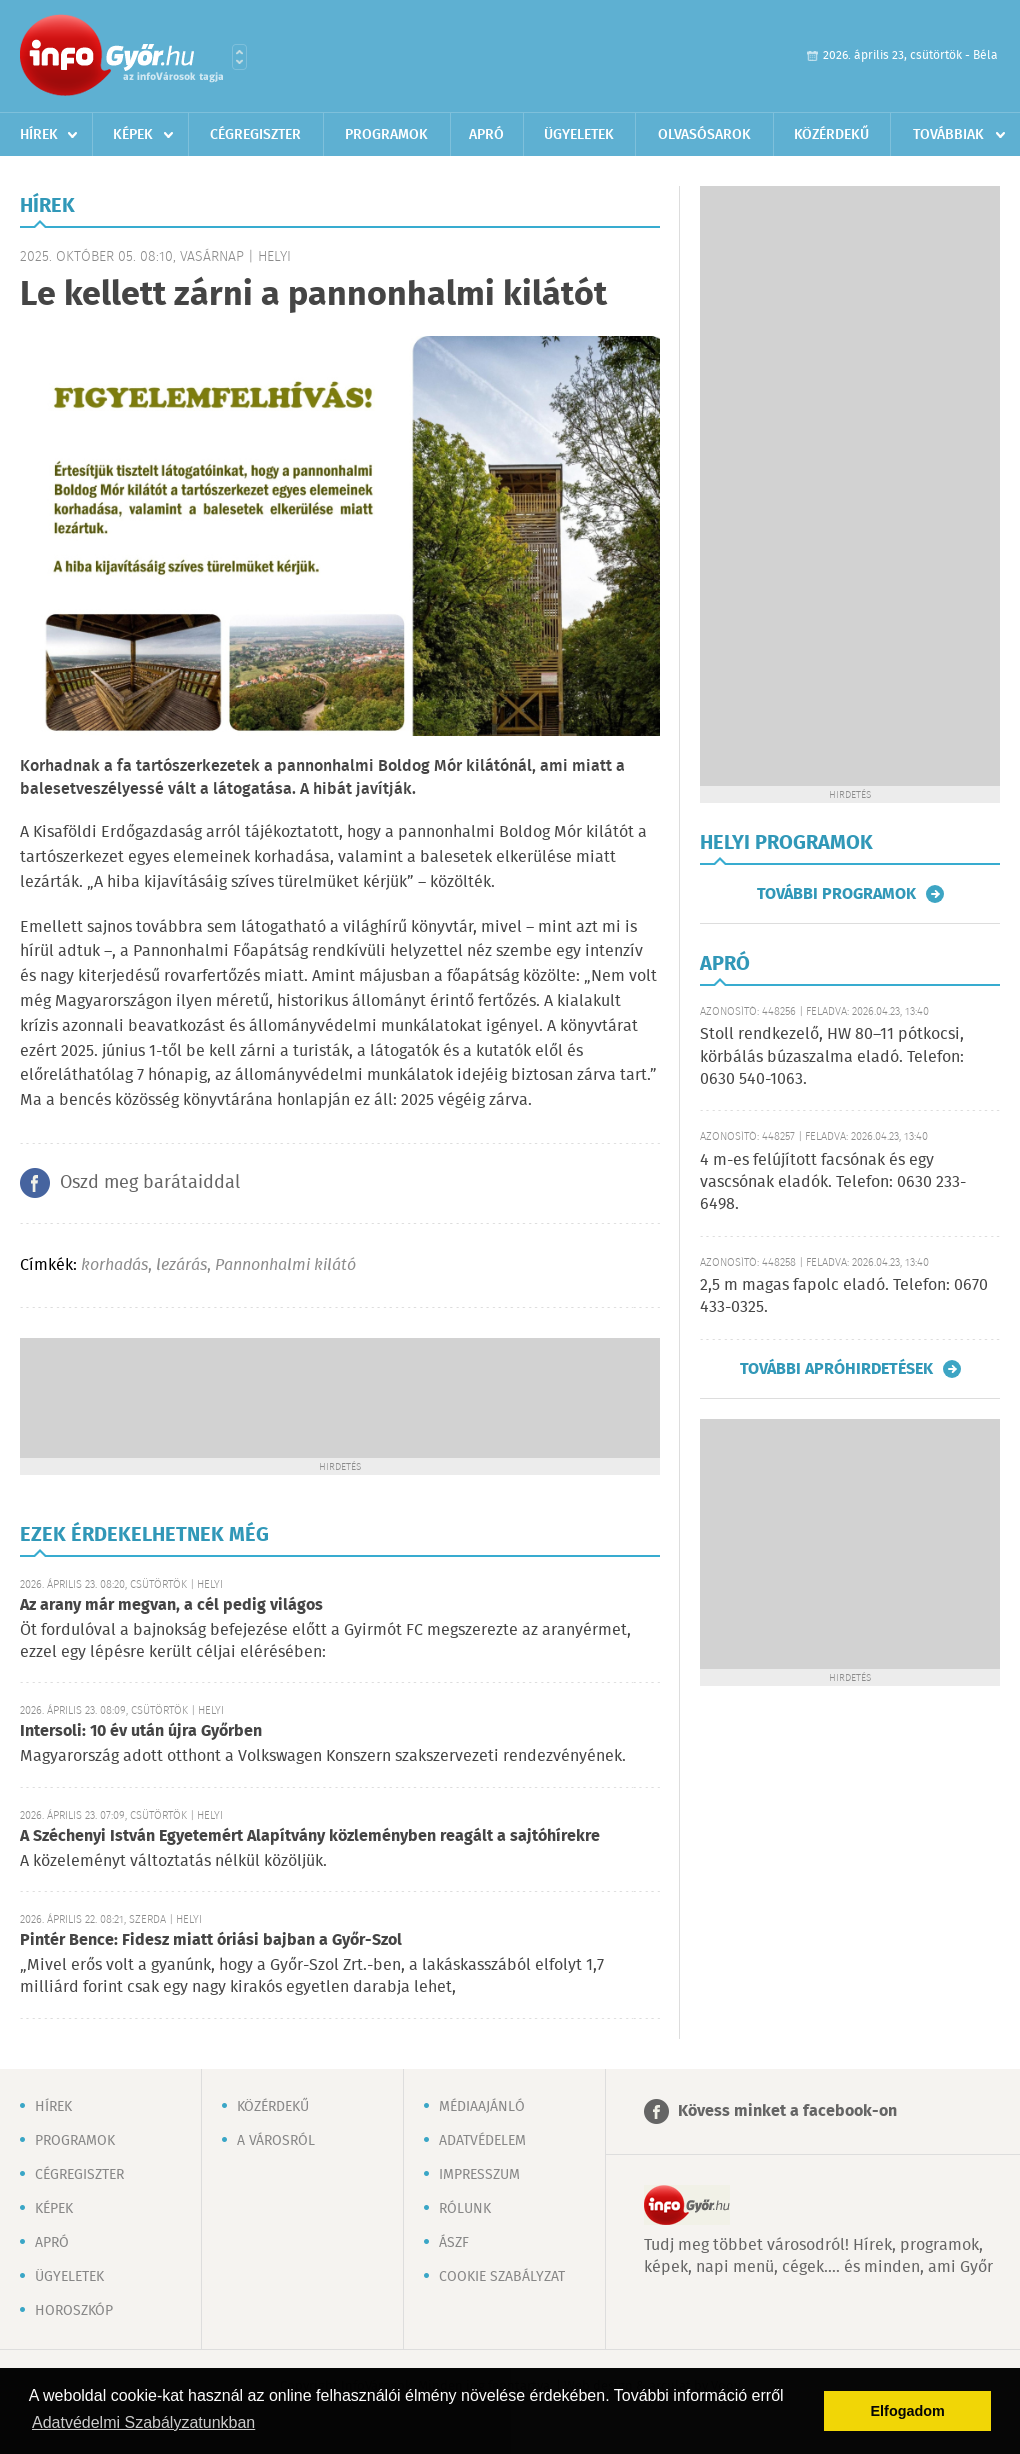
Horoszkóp (74, 2311)
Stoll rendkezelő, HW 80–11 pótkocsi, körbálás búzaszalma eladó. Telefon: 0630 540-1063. (832, 1057)
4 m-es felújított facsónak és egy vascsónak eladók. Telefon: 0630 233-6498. (833, 1183)
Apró (486, 135)
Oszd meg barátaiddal (150, 1183)
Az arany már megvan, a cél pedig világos (171, 1605)
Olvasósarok (704, 135)
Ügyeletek (579, 135)
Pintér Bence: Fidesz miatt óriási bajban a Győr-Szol (211, 1940)
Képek (133, 135)
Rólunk (465, 2209)
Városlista (239, 57)
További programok (836, 894)
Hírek (39, 135)
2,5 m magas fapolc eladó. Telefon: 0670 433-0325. (844, 1296)
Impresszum (479, 2175)
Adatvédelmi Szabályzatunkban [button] (143, 2422)
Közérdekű (831, 135)
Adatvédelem (482, 2141)
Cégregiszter (255, 135)
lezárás (181, 1265)
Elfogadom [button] (908, 2411)
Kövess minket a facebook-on (787, 2111)
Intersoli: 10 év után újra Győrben (141, 1731)
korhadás (114, 1265)
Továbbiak (948, 135)
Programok (386, 135)
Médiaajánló (482, 2107)
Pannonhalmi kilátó (285, 1265)
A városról (276, 2141)
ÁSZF (454, 2243)
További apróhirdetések (836, 1369)
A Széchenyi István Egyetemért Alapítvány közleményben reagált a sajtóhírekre (310, 1836)
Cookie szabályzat (502, 2277)
